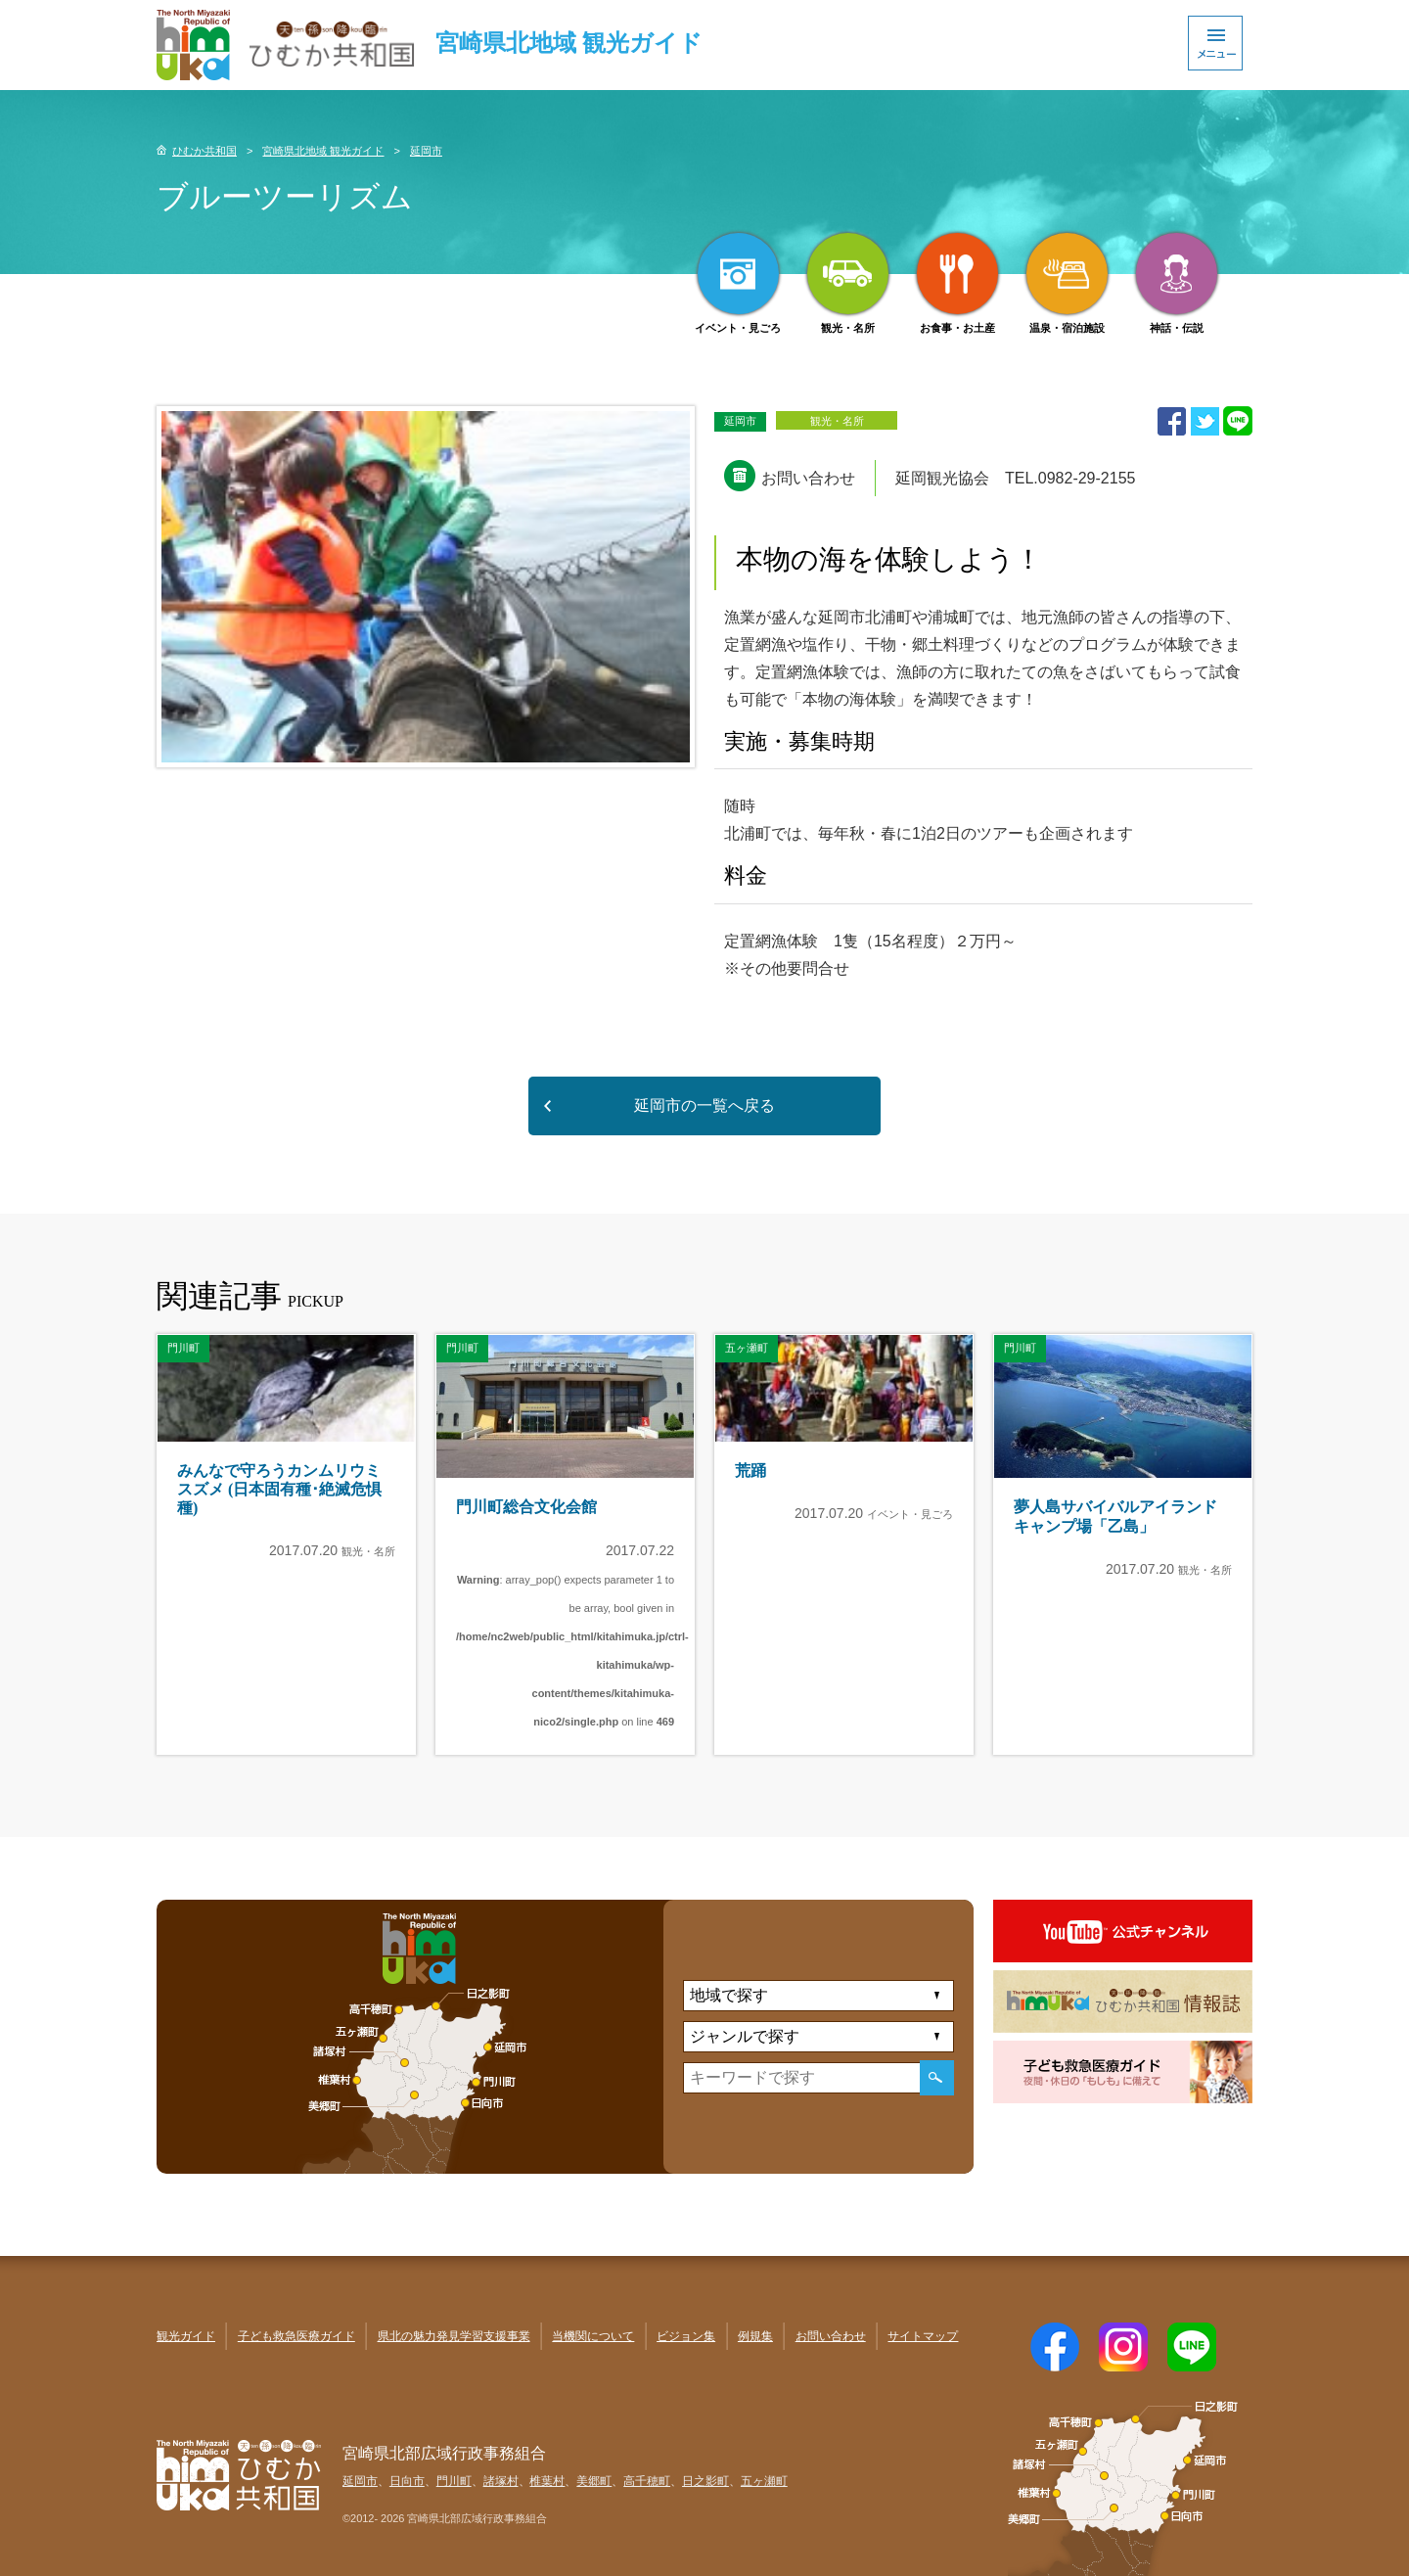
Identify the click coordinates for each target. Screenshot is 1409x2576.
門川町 (454, 2481)
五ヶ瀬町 (764, 2481)
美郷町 (594, 2481)
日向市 (407, 2481)
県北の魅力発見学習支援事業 (454, 2336)
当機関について (593, 2336)
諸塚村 (501, 2481)
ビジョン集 (686, 2336)
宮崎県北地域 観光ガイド (323, 151)
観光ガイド (186, 2336)
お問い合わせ (830, 2336)
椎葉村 (547, 2481)
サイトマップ (922, 2336)
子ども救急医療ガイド (296, 2336)
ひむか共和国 (204, 151)
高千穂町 (646, 2481)
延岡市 (426, 151)
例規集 (755, 2336)
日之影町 (705, 2481)
